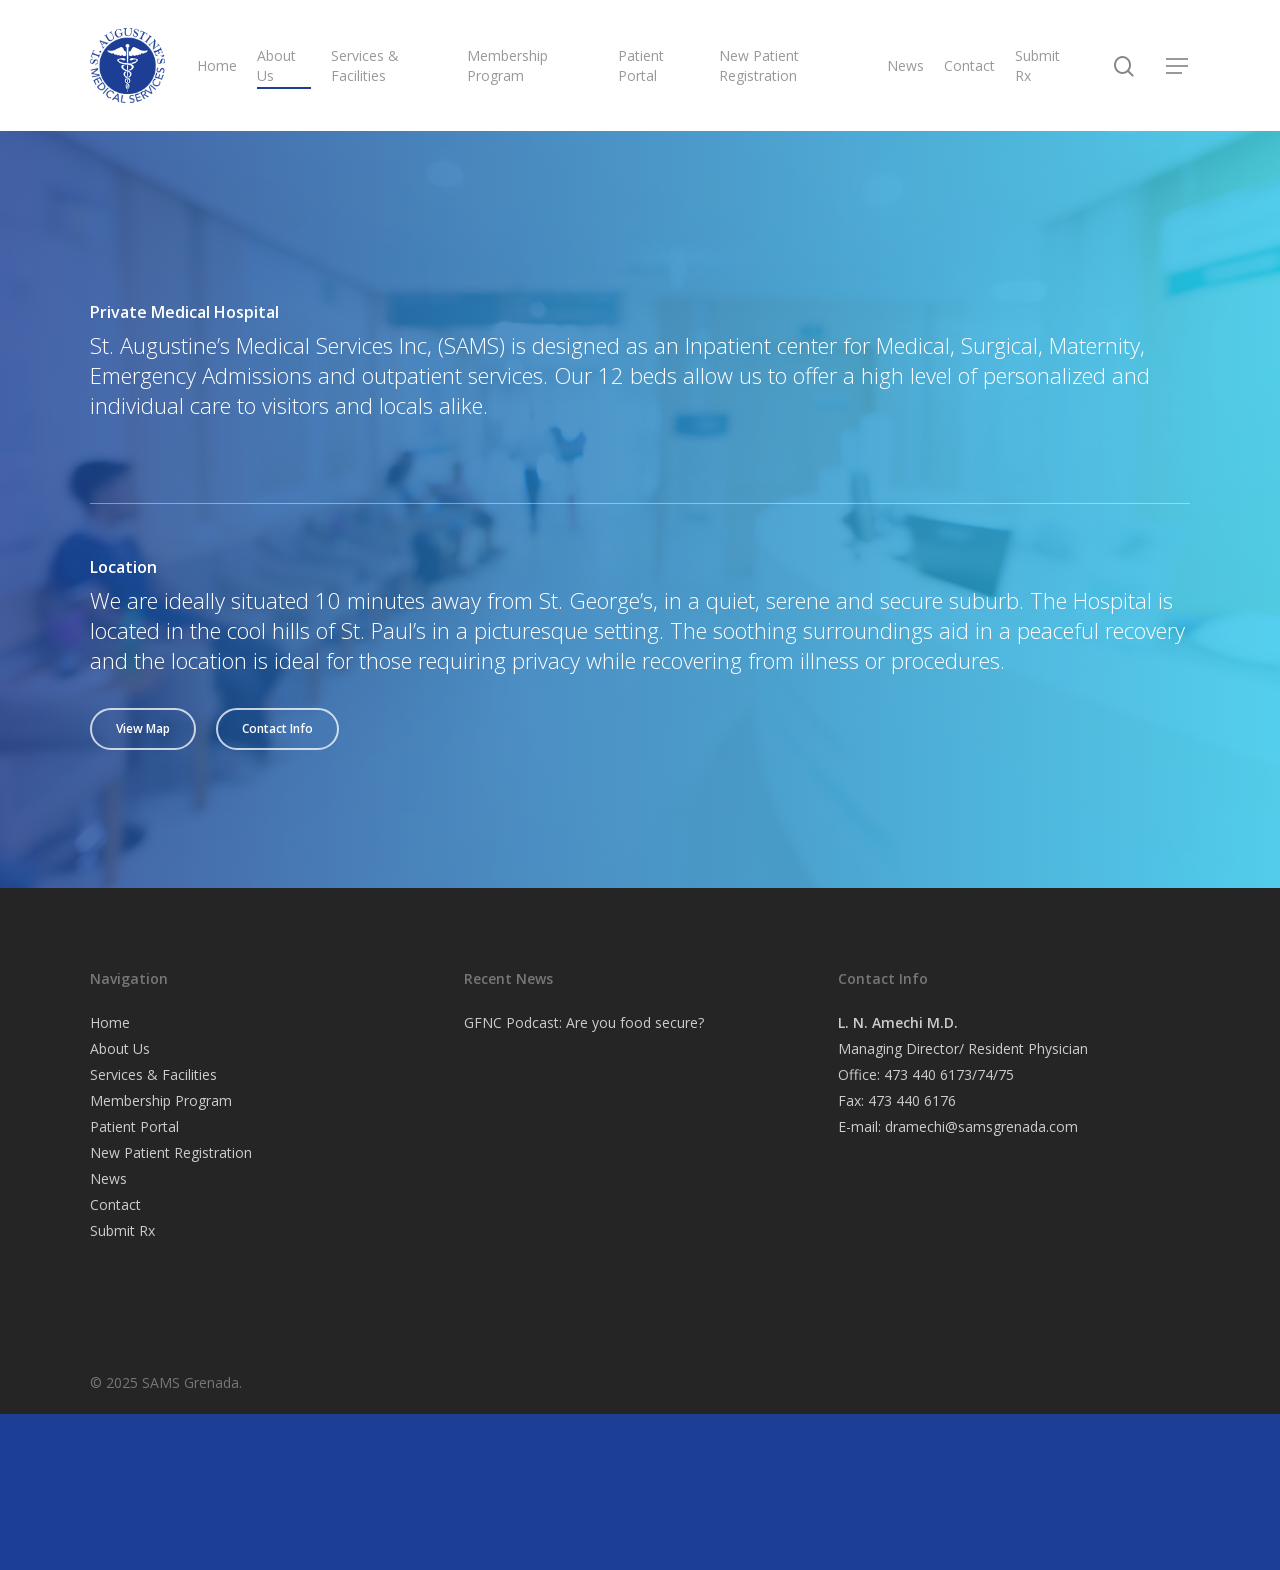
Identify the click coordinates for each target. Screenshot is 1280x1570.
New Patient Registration (759, 65)
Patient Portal (641, 65)
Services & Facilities (365, 65)
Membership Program (507, 65)
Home (217, 65)
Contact (969, 65)
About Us (276, 65)
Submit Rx (1037, 65)
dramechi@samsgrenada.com (981, 1126)
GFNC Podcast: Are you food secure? (584, 1022)
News (905, 65)
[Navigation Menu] (1178, 66)
